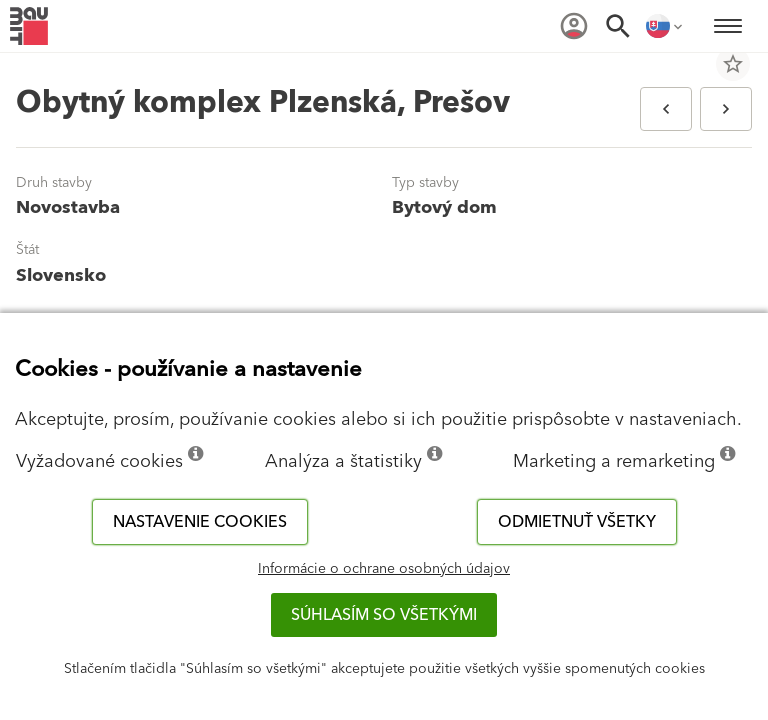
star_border (733, 64)
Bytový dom (444, 207)
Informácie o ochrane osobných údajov (384, 569)
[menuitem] (574, 26)
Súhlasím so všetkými (384, 615)
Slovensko (61, 275)
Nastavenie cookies (200, 522)
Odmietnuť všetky (577, 522)
